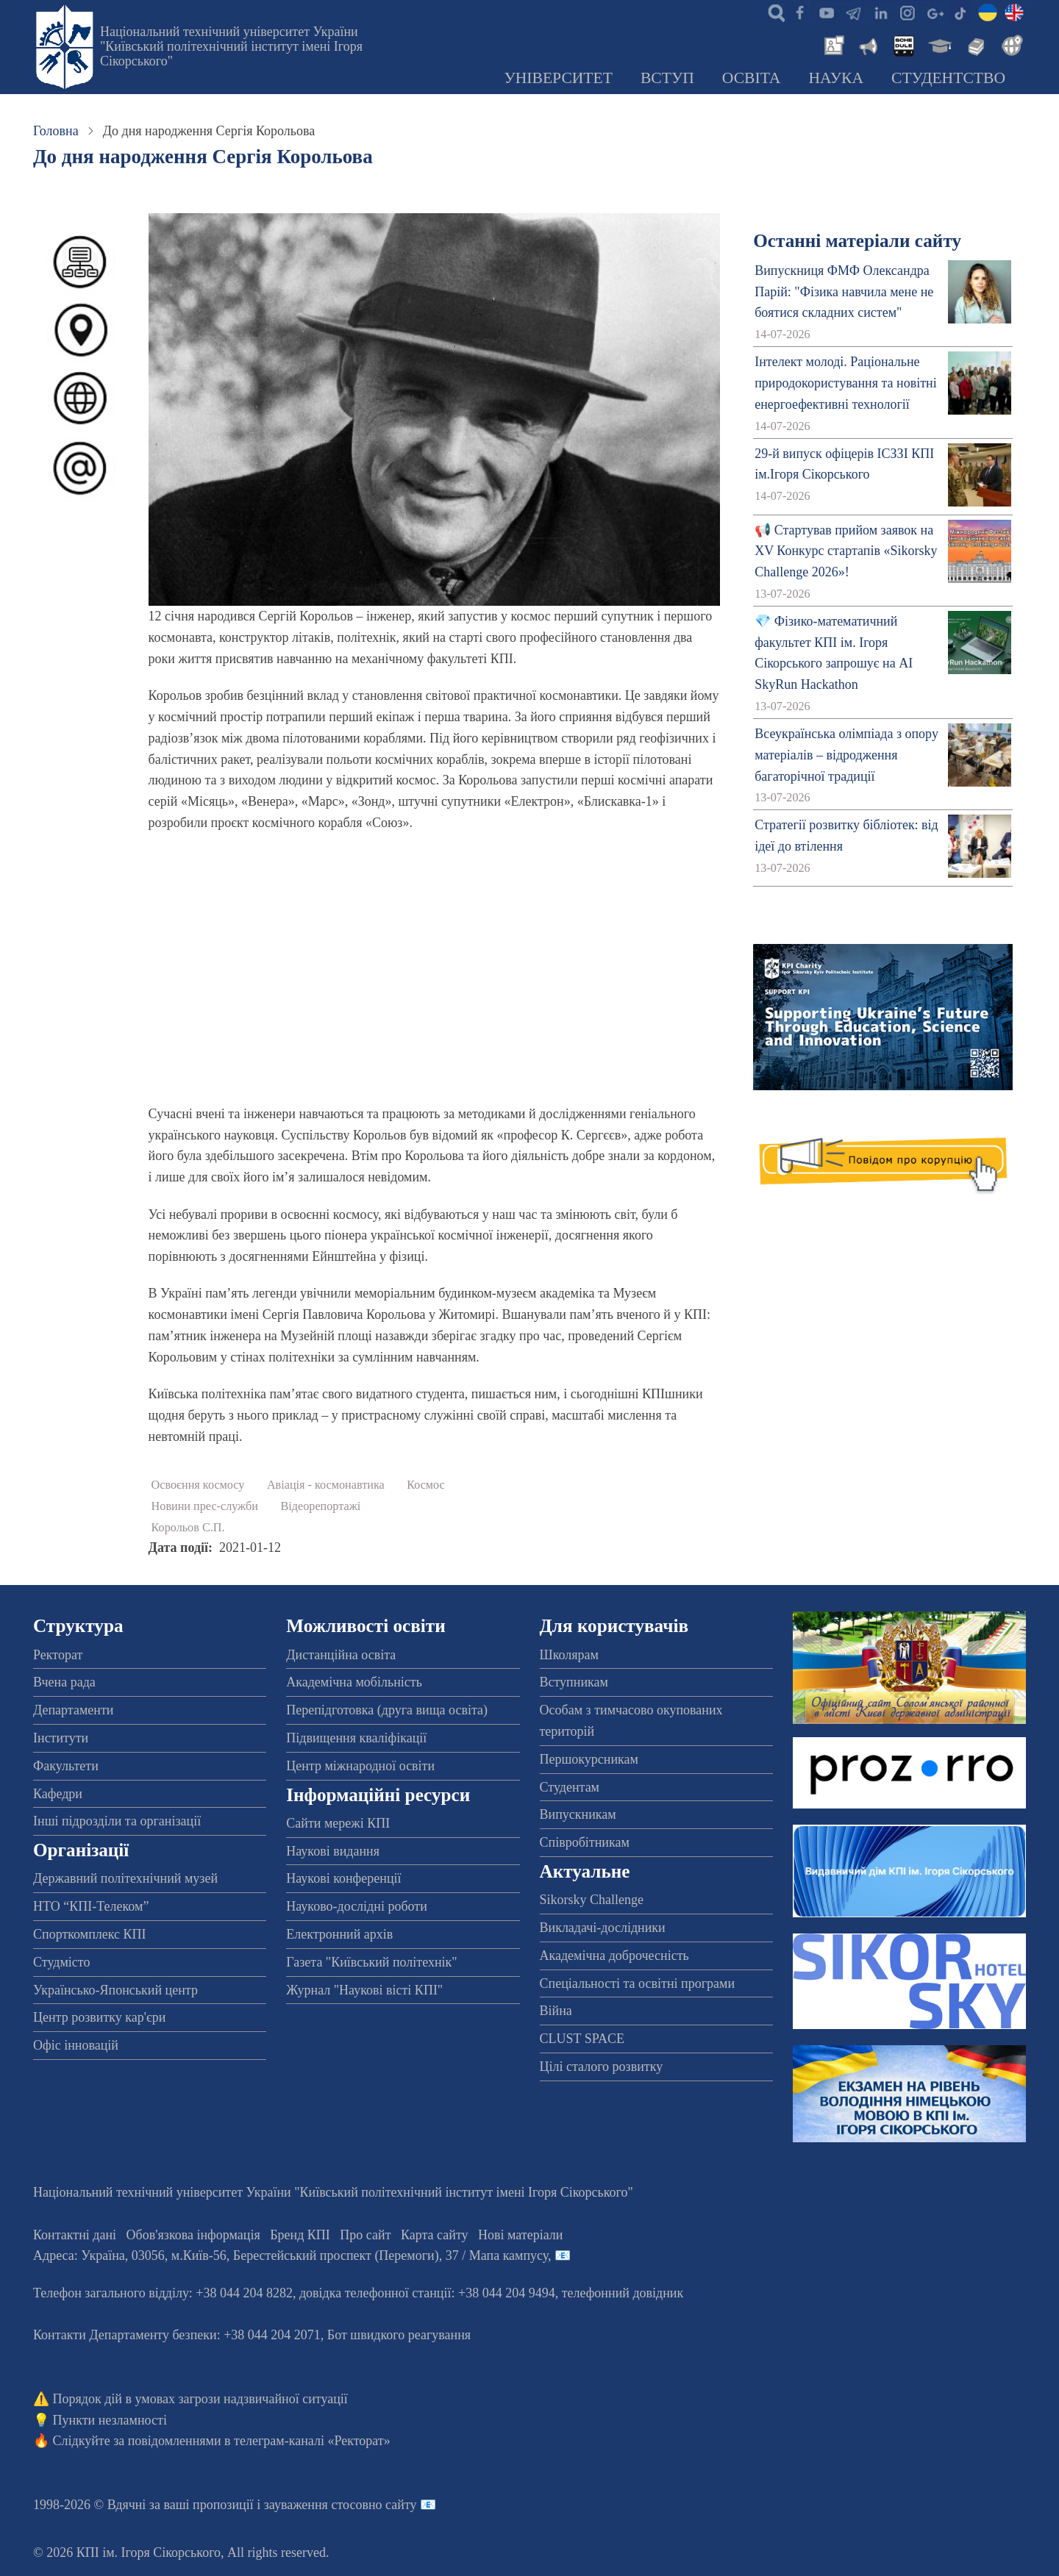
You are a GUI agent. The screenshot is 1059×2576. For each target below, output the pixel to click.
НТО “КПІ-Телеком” (91, 1906)
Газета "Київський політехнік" (371, 1962)
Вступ (667, 78)
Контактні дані (74, 2235)
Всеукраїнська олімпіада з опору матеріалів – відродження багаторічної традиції (846, 755)
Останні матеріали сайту (857, 241)
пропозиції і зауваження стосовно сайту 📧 (314, 2504)
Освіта (751, 78)
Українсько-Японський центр (115, 1990)
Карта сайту (434, 2235)
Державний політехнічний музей (125, 1878)
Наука (835, 78)
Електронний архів (339, 1934)
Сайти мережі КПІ (338, 1823)
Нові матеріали (520, 2235)
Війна (556, 2010)
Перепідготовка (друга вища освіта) (387, 1710)
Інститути (60, 1738)
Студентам (570, 1787)
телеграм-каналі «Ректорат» (312, 2440)
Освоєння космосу (198, 1485)
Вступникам (574, 1682)
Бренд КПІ (300, 2235)
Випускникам (578, 1814)
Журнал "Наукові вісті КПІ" (364, 1990)
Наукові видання (332, 1851)
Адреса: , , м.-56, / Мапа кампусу (290, 2255)
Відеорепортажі (321, 1506)
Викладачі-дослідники (603, 1927)
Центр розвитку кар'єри (99, 2017)
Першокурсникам (589, 1759)
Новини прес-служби (204, 1506)
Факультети (66, 1766)
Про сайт (365, 2235)
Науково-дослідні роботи (356, 1906)
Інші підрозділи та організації (117, 1821)
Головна (56, 131)
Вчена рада (64, 1682)
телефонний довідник (623, 2293)
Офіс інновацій (75, 2045)
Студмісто (61, 1962)
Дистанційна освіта (341, 1654)
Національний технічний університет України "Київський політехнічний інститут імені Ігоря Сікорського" (231, 46)
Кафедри (57, 1793)
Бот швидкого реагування (399, 2335)
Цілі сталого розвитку (601, 2066)
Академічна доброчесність (614, 1955)
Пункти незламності (110, 2420)
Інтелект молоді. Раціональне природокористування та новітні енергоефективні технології (846, 383)
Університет (558, 78)
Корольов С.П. (188, 1527)
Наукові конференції (343, 1878)
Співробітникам (585, 1842)
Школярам (569, 1654)
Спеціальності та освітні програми (637, 1983)
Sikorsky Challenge (592, 1899)
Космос (426, 1485)
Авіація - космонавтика (326, 1485)
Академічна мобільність (354, 1682)
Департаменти (73, 1710)
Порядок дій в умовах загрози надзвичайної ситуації (200, 2398)
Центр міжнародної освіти (360, 1766)
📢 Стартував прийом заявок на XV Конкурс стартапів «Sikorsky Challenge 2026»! (846, 551)
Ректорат (57, 1654)
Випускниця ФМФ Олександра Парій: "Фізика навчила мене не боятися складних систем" (844, 292)
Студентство (948, 78)
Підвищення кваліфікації (356, 1738)
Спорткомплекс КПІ (89, 1934)
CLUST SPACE (582, 2038)
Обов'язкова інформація (193, 2235)
